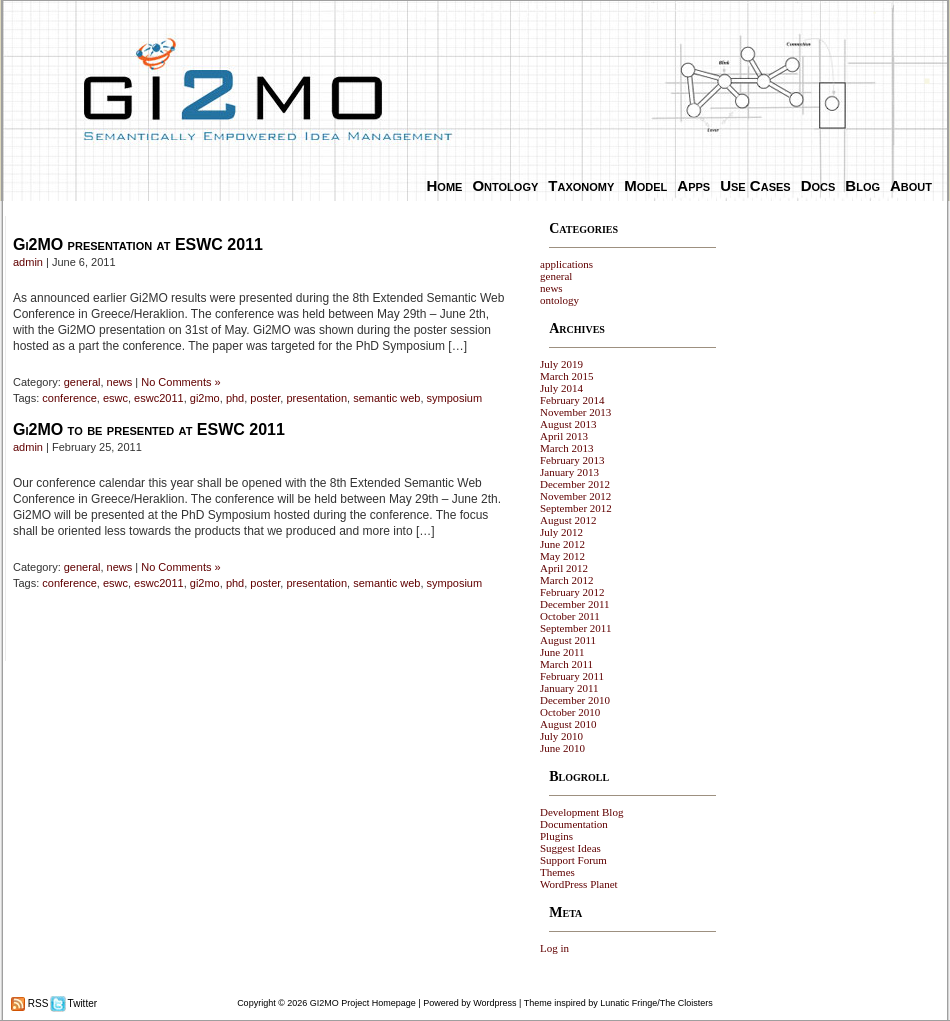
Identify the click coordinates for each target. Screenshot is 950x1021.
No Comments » (180, 382)
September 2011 (575, 628)
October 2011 (570, 616)
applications (566, 264)
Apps (693, 185)
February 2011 (572, 676)
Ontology (505, 185)
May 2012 (562, 556)
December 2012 (575, 484)
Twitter (81, 1003)
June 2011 (562, 652)
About (911, 185)
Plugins (556, 836)
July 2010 (561, 736)
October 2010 (570, 712)
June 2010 (562, 748)
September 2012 (576, 508)
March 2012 (566, 580)
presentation (316, 398)
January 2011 (569, 688)
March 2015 (566, 376)
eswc (115, 398)
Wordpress (494, 1003)
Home (445, 185)
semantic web (386, 398)
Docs (818, 185)
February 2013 (572, 460)
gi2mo (205, 398)
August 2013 (568, 424)
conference (69, 398)
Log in (554, 948)
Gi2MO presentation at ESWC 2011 (138, 244)
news (120, 382)
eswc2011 (159, 398)
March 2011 (566, 664)
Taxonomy (581, 185)
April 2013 (564, 436)
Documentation (574, 824)
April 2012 (564, 568)
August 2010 (568, 724)
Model (645, 185)
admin (28, 262)
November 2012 (575, 496)
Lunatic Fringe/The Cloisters (656, 1003)
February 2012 (572, 592)
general (82, 382)
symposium (455, 398)
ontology (559, 300)
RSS (36, 1003)
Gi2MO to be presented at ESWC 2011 (149, 429)
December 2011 (575, 604)
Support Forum (573, 860)
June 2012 (562, 544)
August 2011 (568, 640)
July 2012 (561, 532)
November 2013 (575, 412)
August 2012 (568, 520)
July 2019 (561, 364)
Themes (557, 872)
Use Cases (755, 185)
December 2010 (575, 700)
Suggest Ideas (570, 848)
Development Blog (581, 812)
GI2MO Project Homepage (363, 1003)
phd (235, 398)
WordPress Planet (579, 884)
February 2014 (572, 400)
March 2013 (566, 448)
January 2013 (569, 472)
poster (265, 398)
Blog (862, 185)
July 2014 (561, 388)
